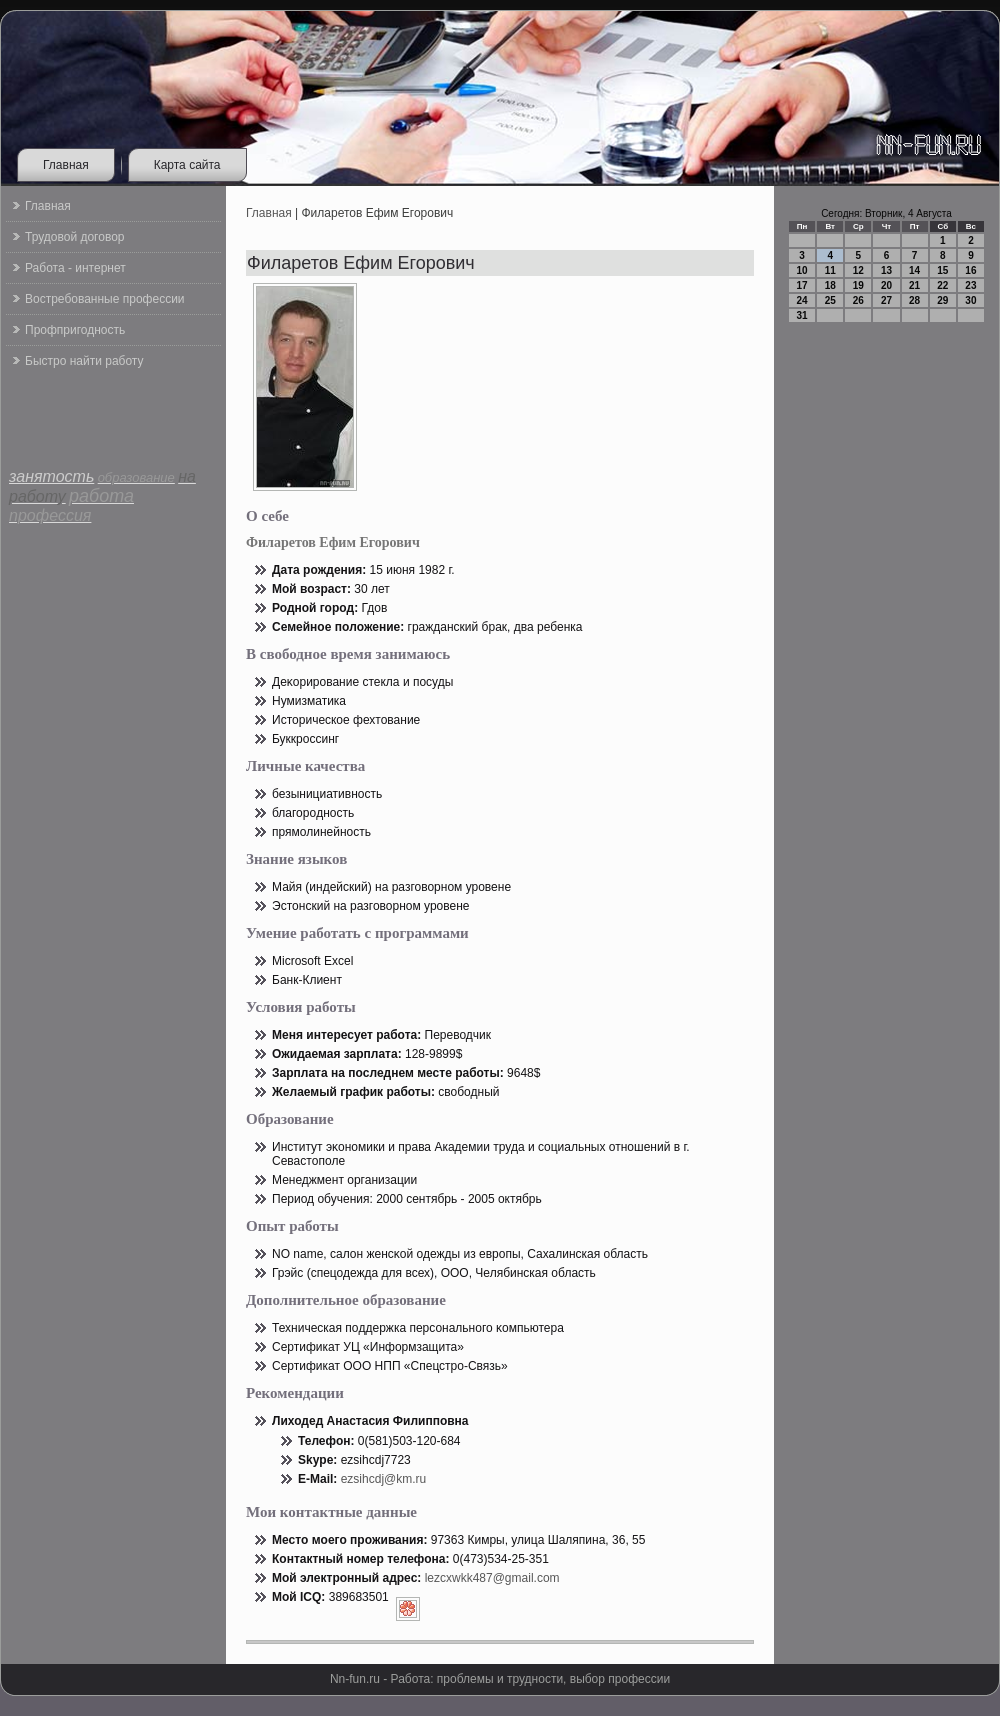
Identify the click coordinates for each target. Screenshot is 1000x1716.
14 (914, 270)
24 (802, 300)
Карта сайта (187, 165)
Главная (66, 165)
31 (802, 315)
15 (942, 270)
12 (858, 270)
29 (942, 300)
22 (942, 285)
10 (802, 270)
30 (970, 300)
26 (858, 300)
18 (830, 285)
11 (830, 270)
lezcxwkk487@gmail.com (492, 1578)
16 (970, 270)
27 (886, 300)
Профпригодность (75, 330)
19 (858, 285)
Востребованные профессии (105, 299)
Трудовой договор (74, 237)
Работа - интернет (75, 268)
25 (830, 300)
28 (914, 300)
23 (970, 285)
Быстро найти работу (84, 361)
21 (914, 285)
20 (886, 285)
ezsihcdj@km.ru (384, 1479)
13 (886, 270)
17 (802, 285)
